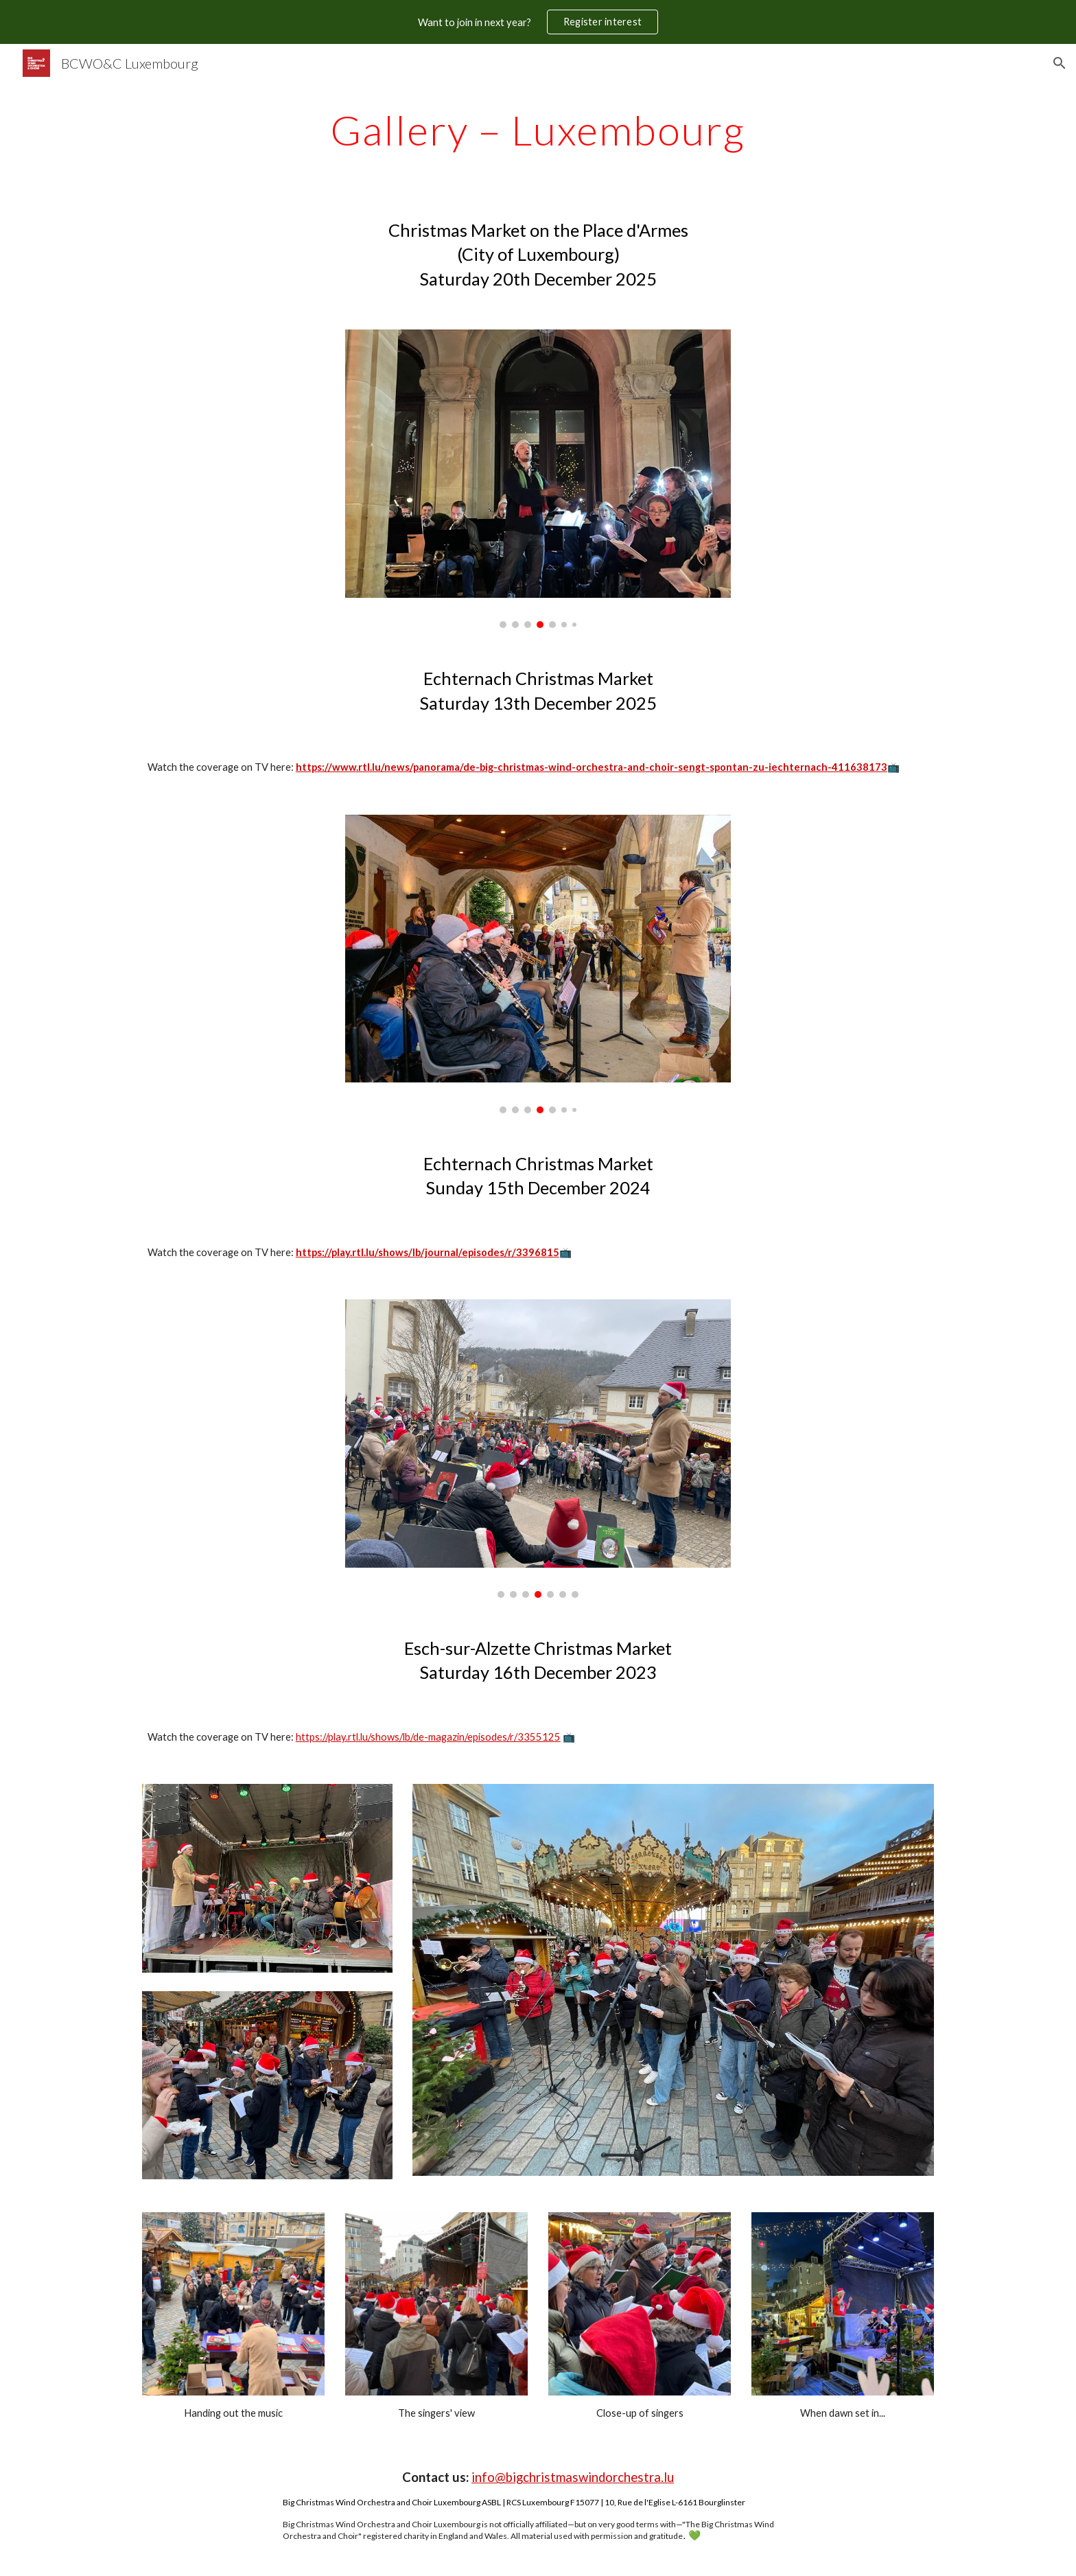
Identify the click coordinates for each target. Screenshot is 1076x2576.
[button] (1059, 63)
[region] (538, 22)
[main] (538, 130)
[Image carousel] (538, 478)
